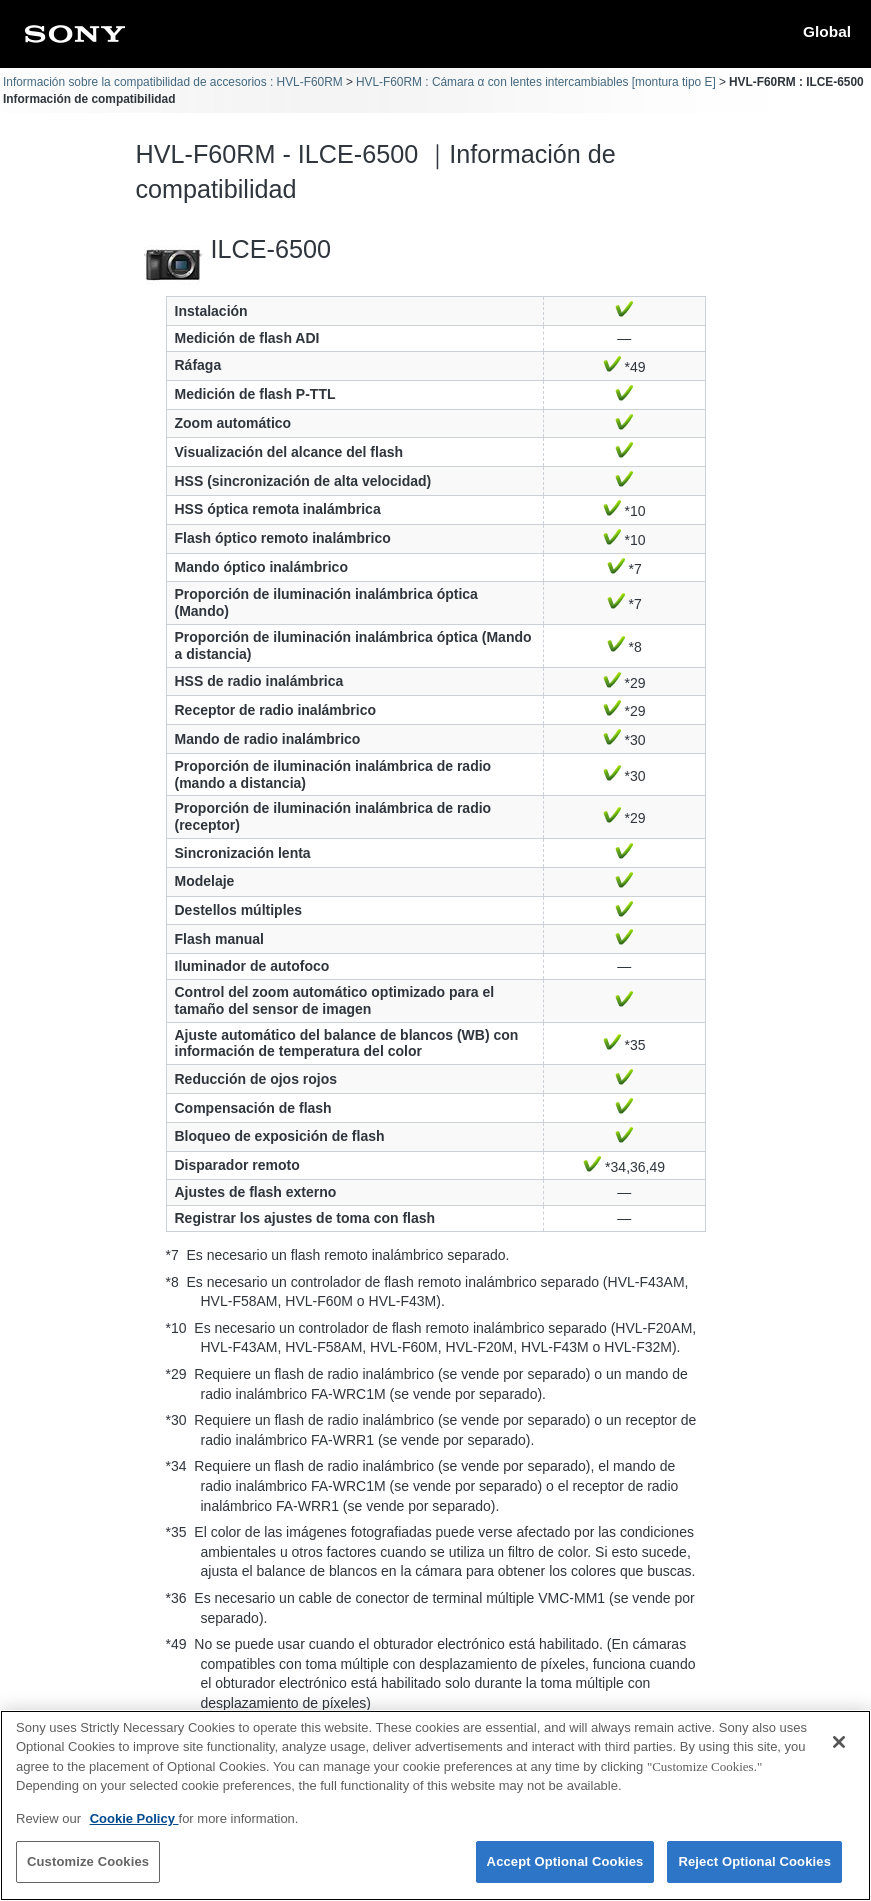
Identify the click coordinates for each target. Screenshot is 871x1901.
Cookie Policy (134, 1829)
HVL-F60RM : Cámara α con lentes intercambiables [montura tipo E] (536, 82)
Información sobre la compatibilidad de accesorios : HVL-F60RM (173, 82)
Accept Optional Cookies (565, 1873)
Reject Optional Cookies (754, 1873)
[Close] (839, 1753)
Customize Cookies (88, 1873)
